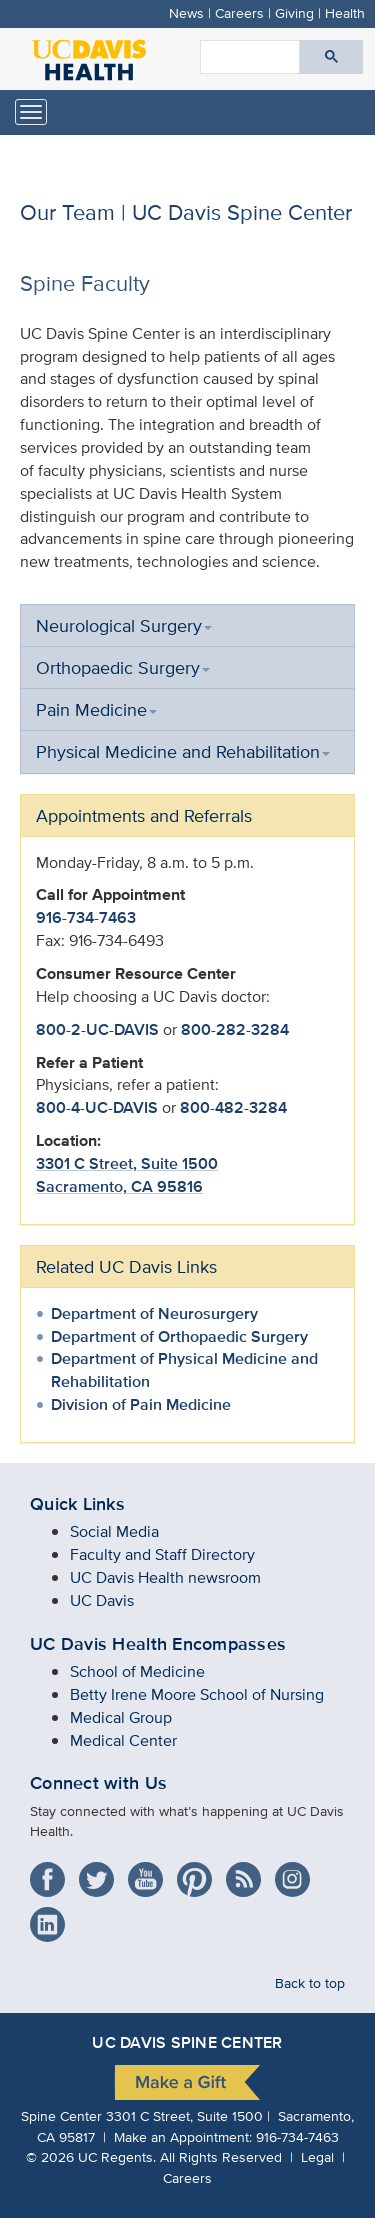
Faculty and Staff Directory (162, 1554)
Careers (239, 12)
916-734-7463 (86, 917)
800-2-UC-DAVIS (97, 1029)
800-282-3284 (235, 1029)
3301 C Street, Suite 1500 (127, 1163)
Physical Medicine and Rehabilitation (183, 751)
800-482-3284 (233, 1107)
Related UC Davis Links (126, 1266)
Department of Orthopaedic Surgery (179, 1336)
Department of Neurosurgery (154, 1313)
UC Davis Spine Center (187, 2042)
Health (345, 12)
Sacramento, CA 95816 (119, 1186)
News (186, 12)
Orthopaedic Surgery (123, 667)
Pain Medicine (96, 709)
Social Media (114, 1531)
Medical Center (123, 1740)
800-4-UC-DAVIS (97, 1107)
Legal (317, 2156)
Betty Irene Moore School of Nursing (197, 1694)
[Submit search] (331, 57)
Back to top (310, 1982)
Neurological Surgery (124, 625)
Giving (294, 12)
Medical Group (121, 1717)
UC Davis (102, 1600)
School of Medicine (137, 1671)
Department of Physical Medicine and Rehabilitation (184, 1370)
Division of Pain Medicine (141, 1404)
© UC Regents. (91, 2156)
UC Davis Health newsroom (165, 1577)
